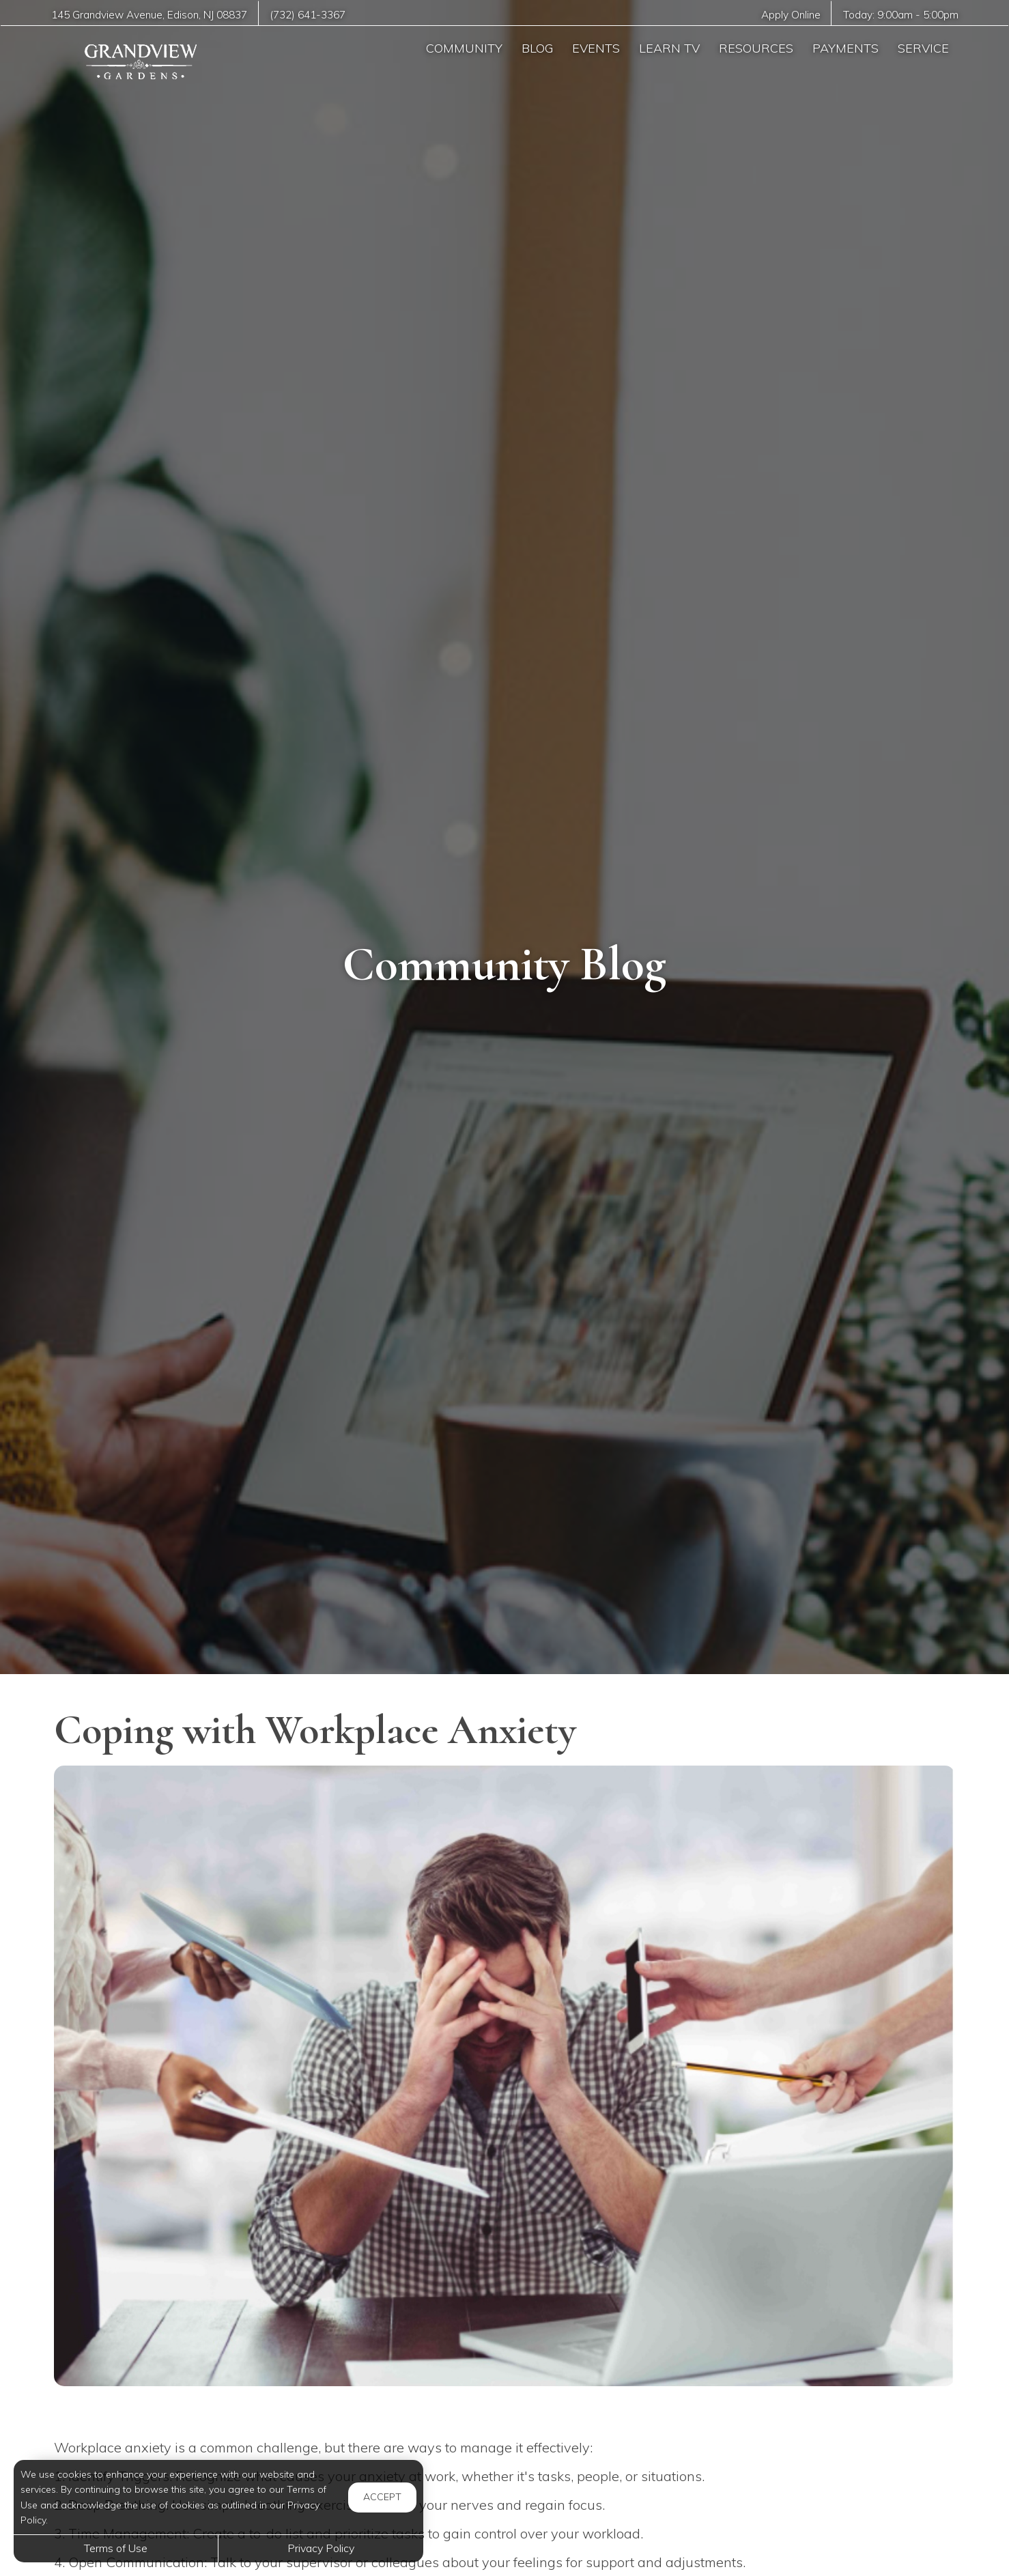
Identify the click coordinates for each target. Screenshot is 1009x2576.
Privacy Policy (320, 2548)
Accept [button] (382, 2497)
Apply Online (791, 14)
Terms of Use (115, 2548)
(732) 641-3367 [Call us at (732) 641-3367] (307, 14)
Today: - (900, 14)
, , (149, 14)
